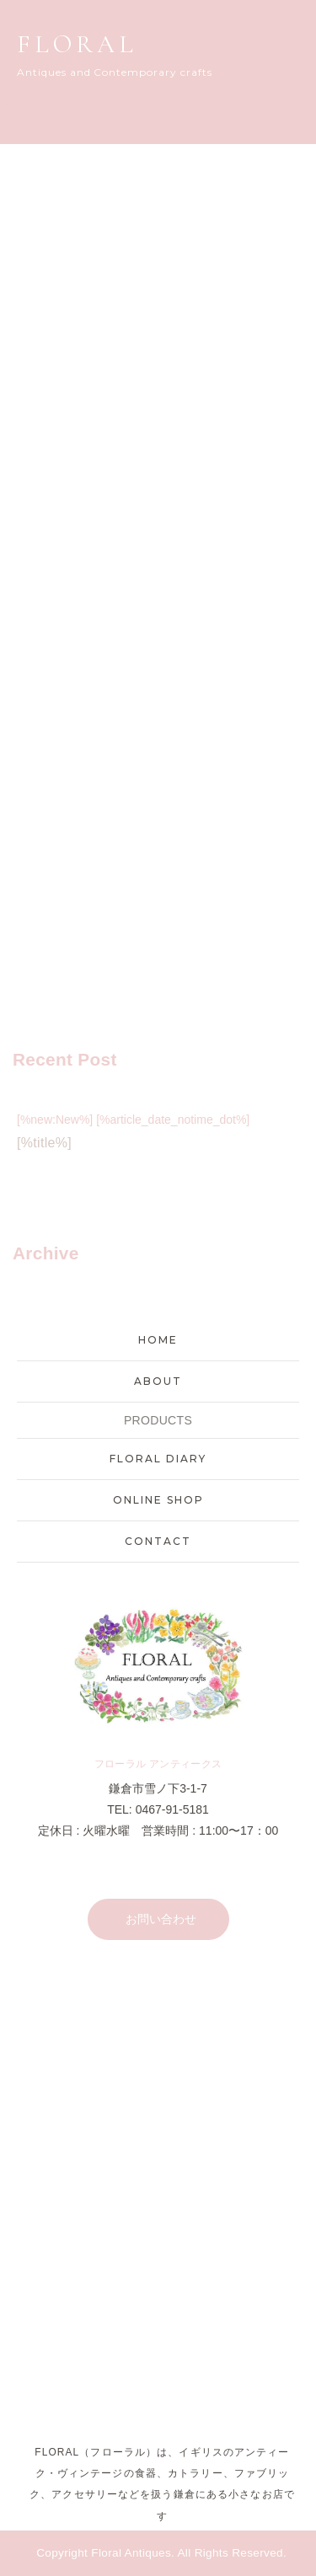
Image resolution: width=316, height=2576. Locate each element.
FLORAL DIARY (158, 1458)
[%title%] (44, 1143)
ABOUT (158, 1381)
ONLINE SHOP (158, 1500)
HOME (158, 1339)
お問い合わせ (161, 1919)
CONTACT (158, 1541)
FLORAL (77, 44)
